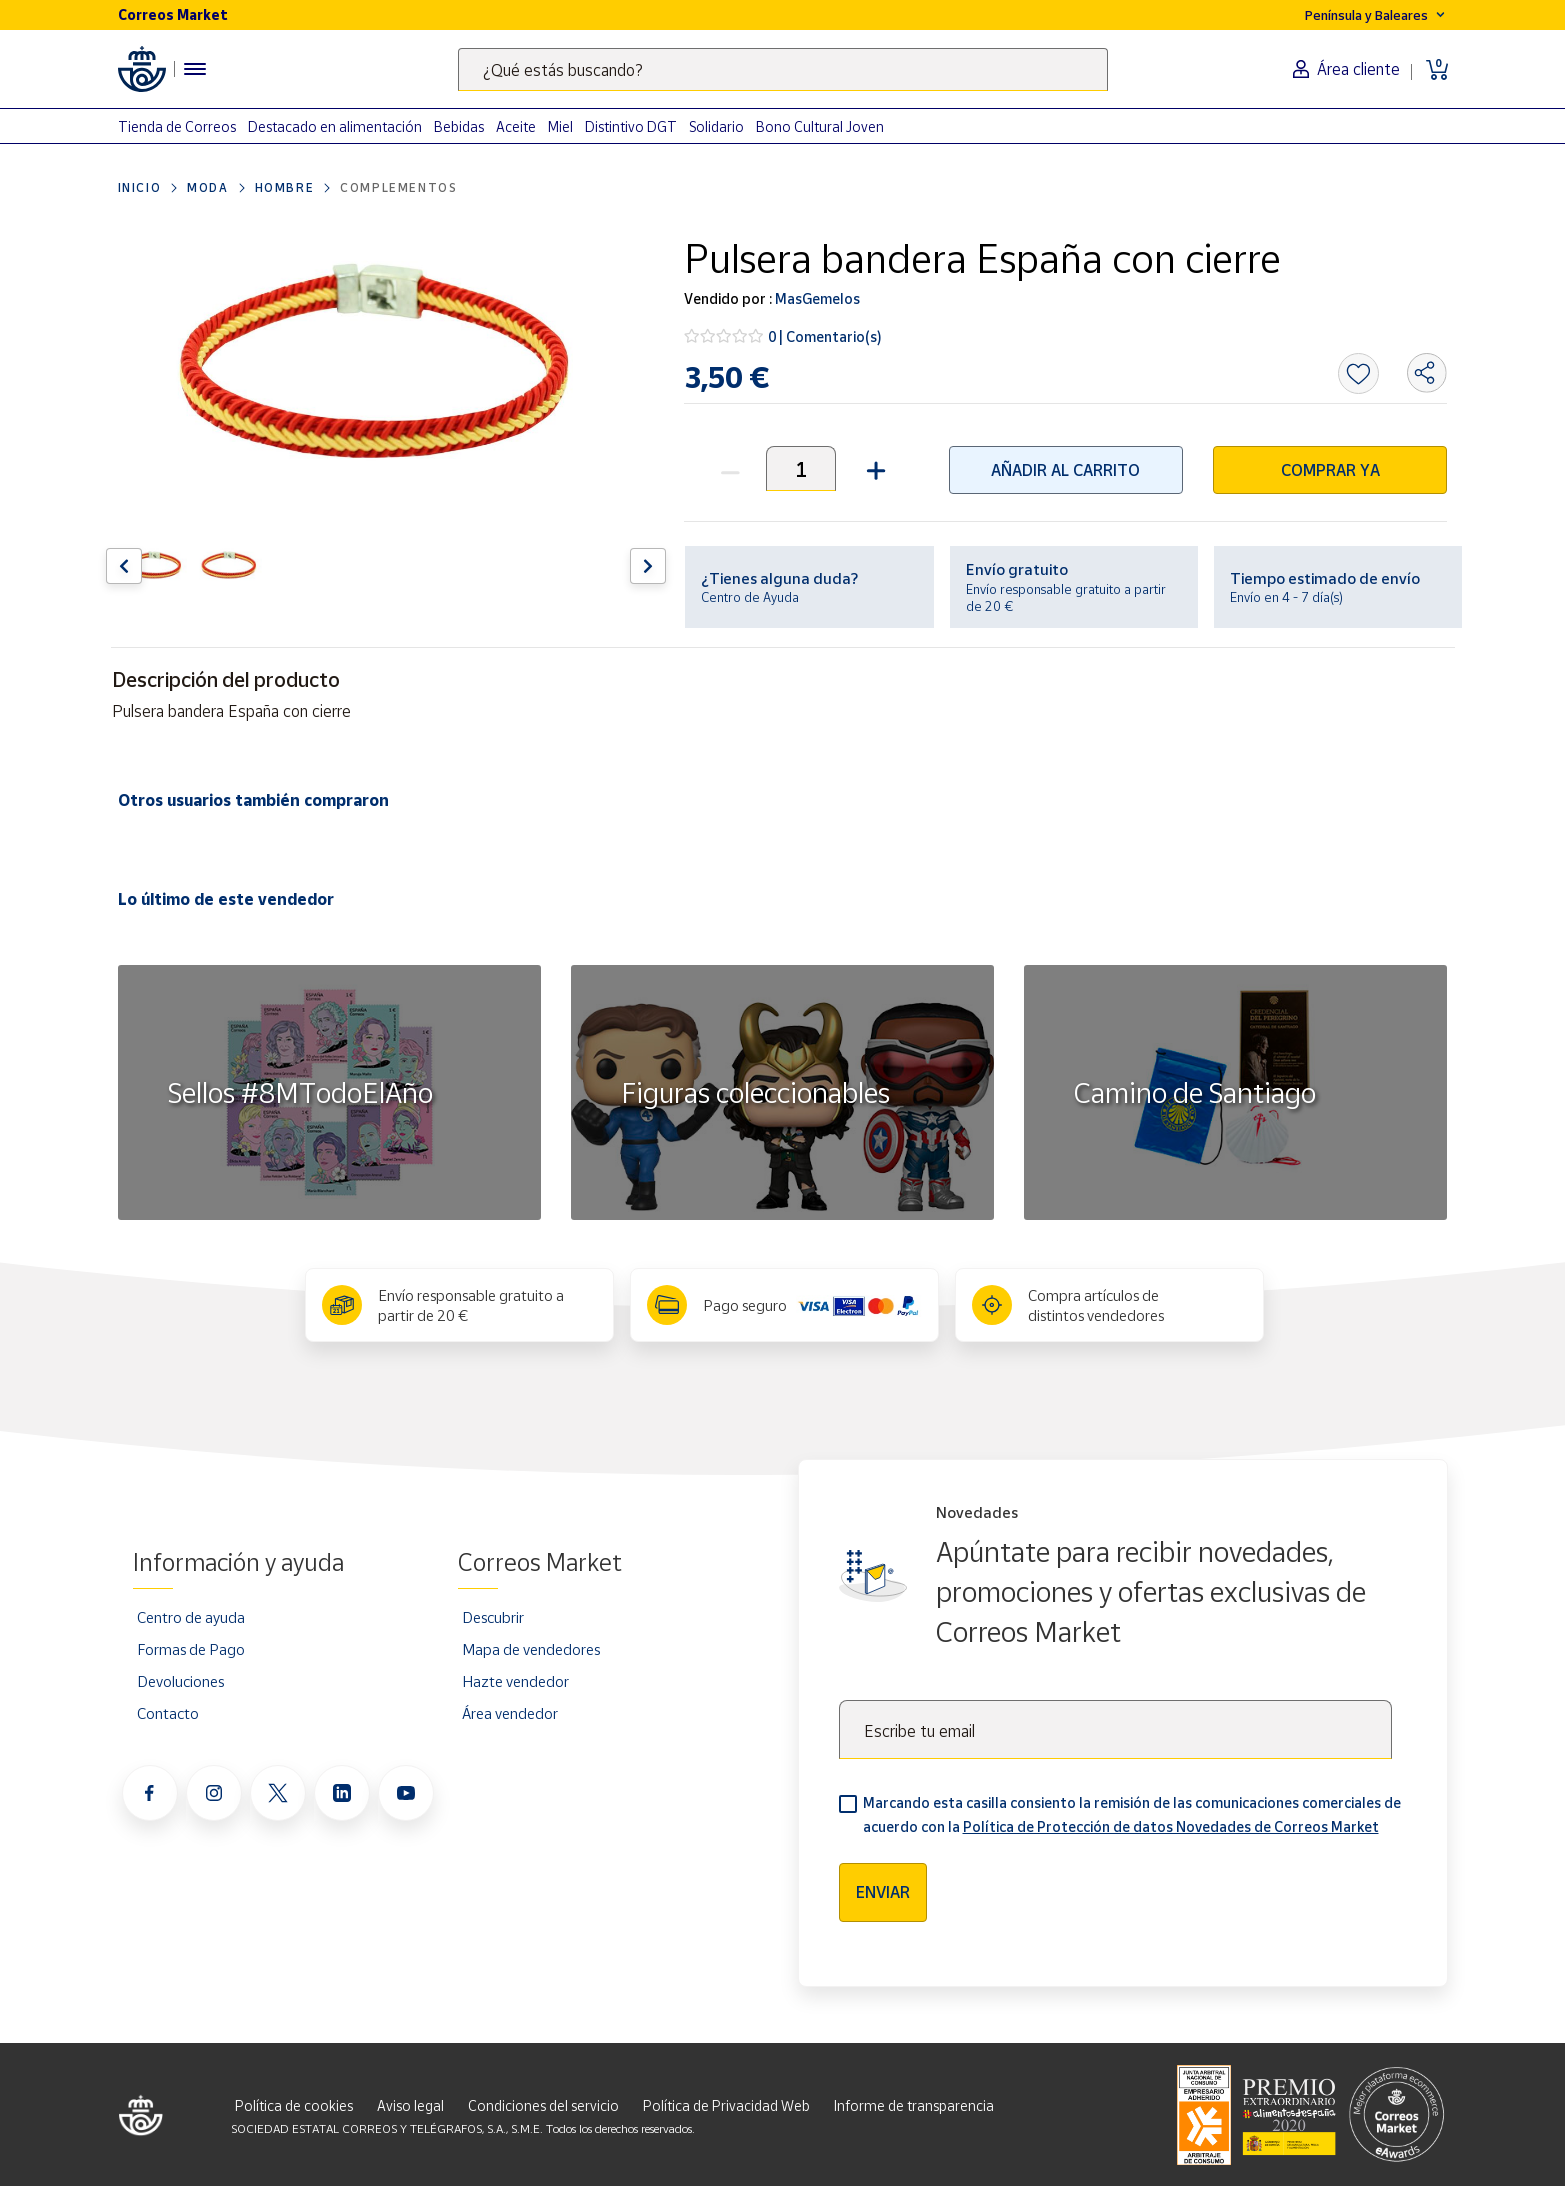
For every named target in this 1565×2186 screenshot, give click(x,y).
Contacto (168, 1713)
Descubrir (493, 1617)
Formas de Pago (191, 1649)
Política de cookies (294, 2105)
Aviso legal (410, 2105)
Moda (207, 187)
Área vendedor (510, 1713)
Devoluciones (180, 1681)
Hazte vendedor (515, 1681)
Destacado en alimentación (335, 126)
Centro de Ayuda (750, 597)
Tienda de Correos (177, 126)
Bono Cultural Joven (820, 126)
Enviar (883, 1892)
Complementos (398, 187)
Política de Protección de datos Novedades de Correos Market (1171, 1826)
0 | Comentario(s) (825, 336)
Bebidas (459, 126)
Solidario (716, 126)
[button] (873, 468)
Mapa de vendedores (531, 1649)
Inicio (140, 187)
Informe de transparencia (914, 2105)
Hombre (285, 187)
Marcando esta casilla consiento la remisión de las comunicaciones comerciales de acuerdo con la (1132, 1814)
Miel (560, 126)
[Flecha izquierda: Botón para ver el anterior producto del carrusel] (124, 566)
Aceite (516, 126)
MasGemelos (816, 298)
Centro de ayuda (191, 1617)
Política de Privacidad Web (726, 2105)
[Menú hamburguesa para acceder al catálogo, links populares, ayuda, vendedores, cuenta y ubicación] (195, 69)
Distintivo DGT (631, 126)
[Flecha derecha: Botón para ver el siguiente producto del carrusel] (648, 566)
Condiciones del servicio (543, 2105)
